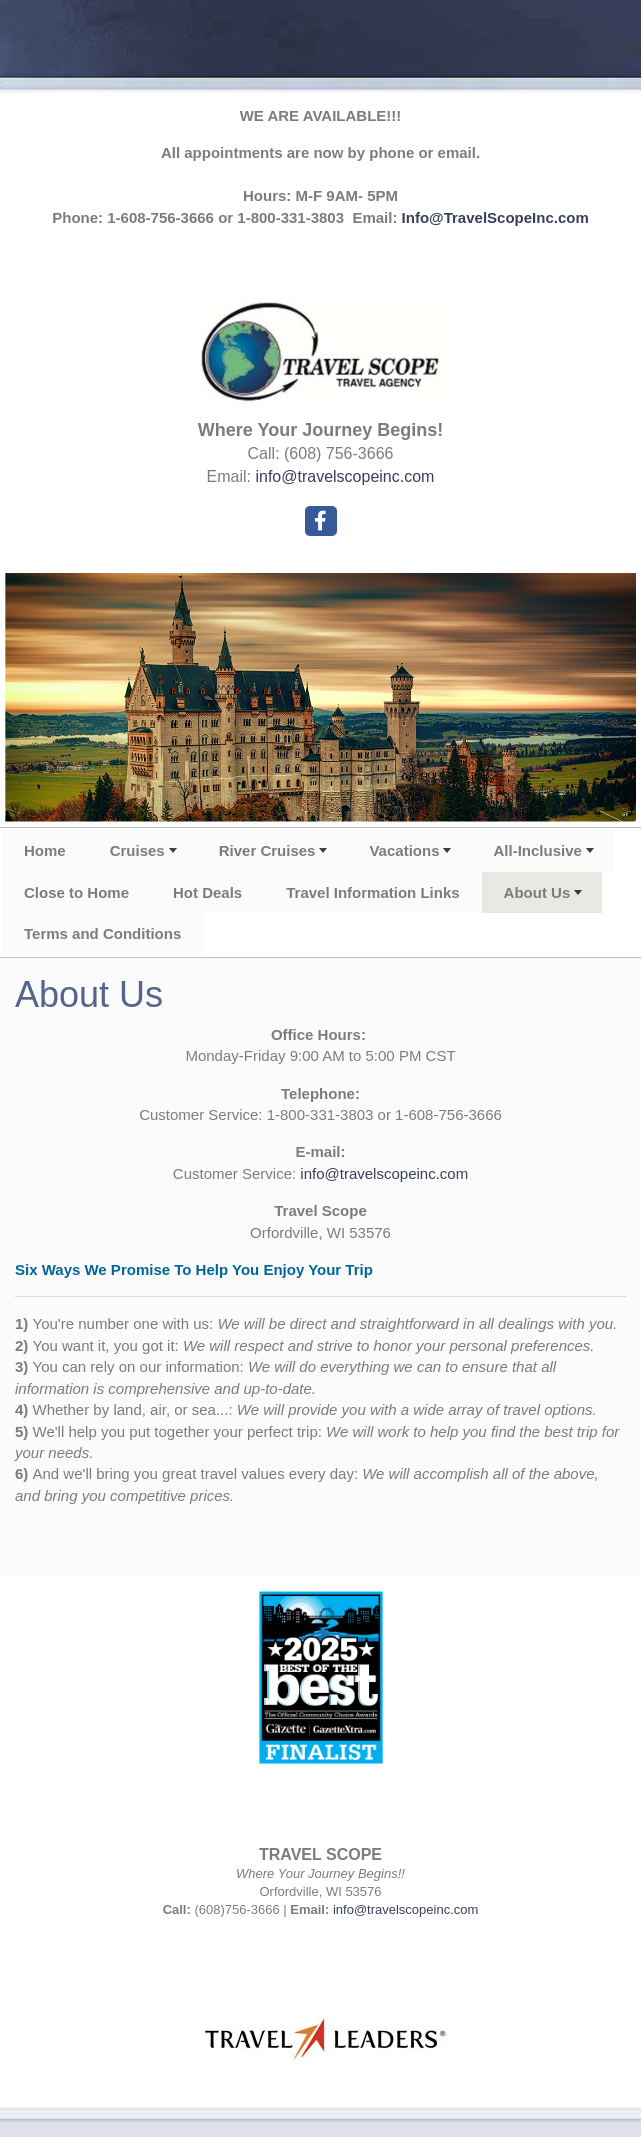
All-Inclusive (537, 850)
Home (45, 850)
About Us (537, 892)
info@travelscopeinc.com (344, 476)
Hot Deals (207, 892)
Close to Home (76, 892)
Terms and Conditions (102, 933)
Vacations (404, 850)
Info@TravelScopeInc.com (495, 217)
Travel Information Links (372, 892)
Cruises (137, 850)
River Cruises (267, 850)
